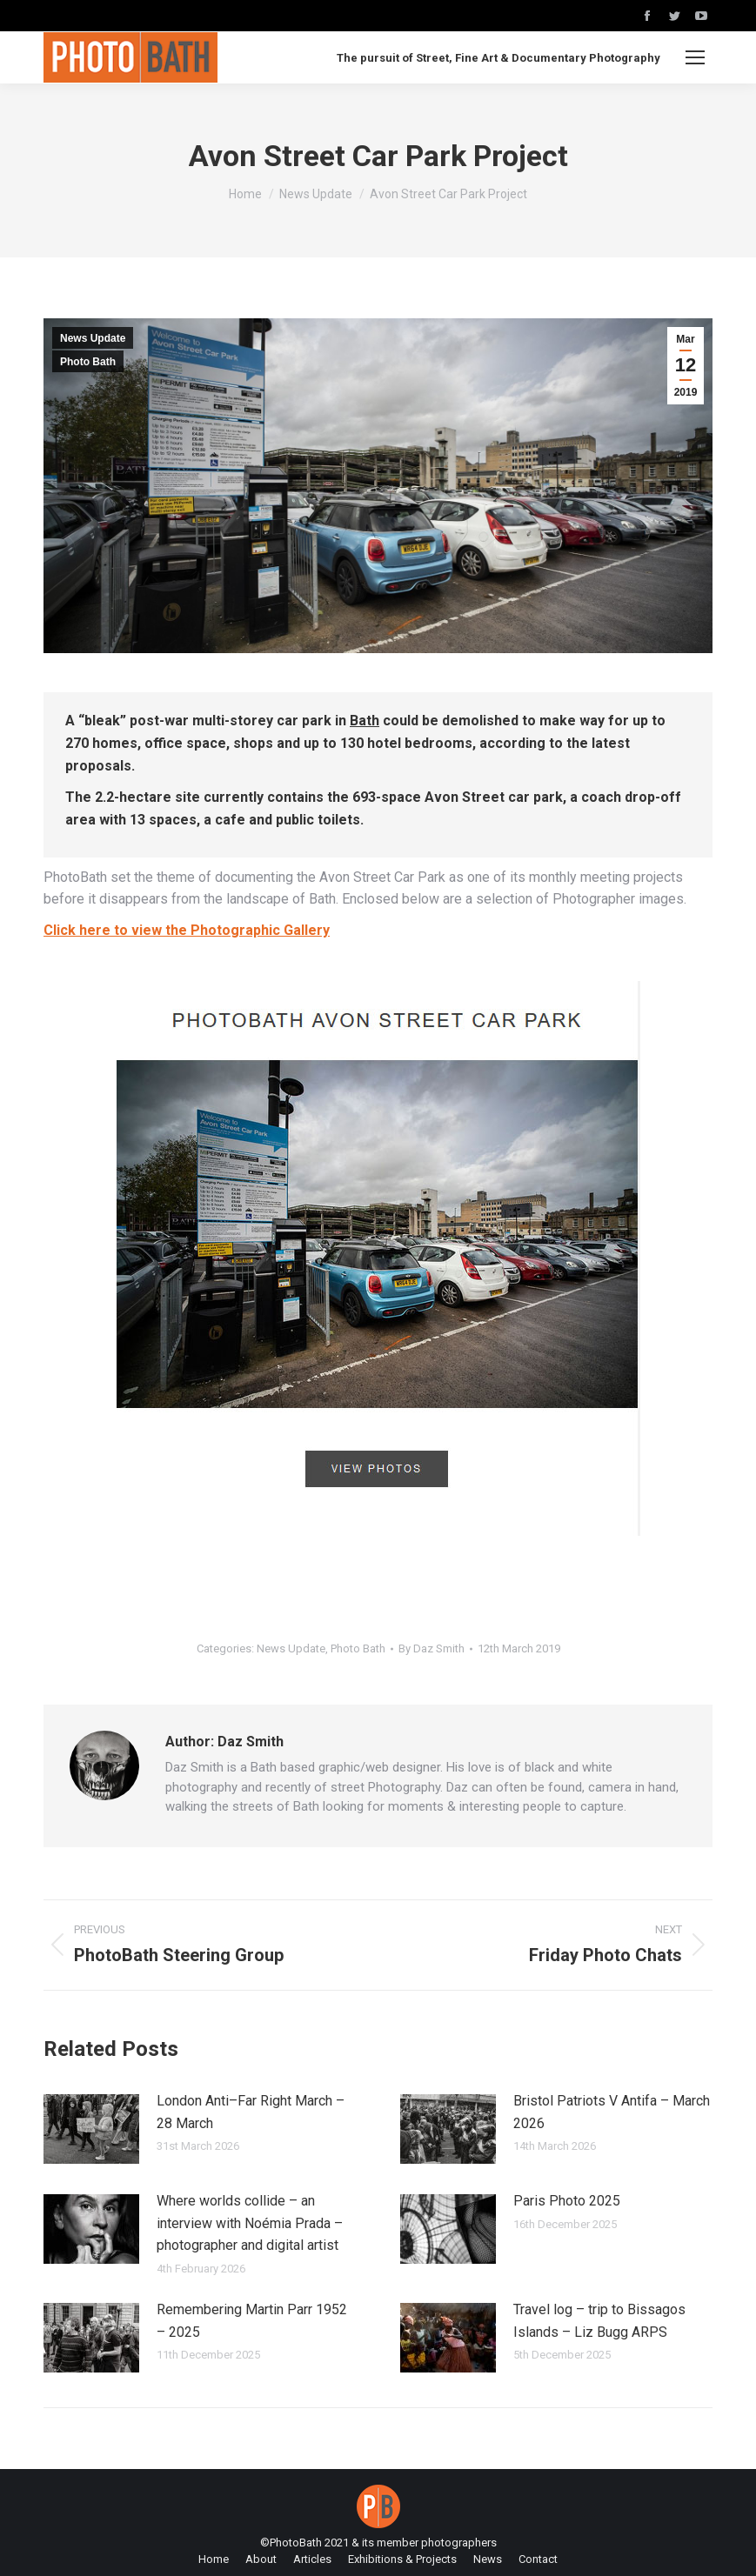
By (431, 1648)
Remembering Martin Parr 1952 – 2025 (252, 2320)
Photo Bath (88, 362)
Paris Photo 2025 (566, 2200)
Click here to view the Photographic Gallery (186, 930)
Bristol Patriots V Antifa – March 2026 (611, 2112)
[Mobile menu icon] (695, 57)
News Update (92, 338)
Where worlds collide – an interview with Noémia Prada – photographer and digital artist (250, 2222)
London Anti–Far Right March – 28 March (251, 2112)
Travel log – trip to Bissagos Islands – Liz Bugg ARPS (599, 2320)
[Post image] (91, 2129)
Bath (364, 720)
